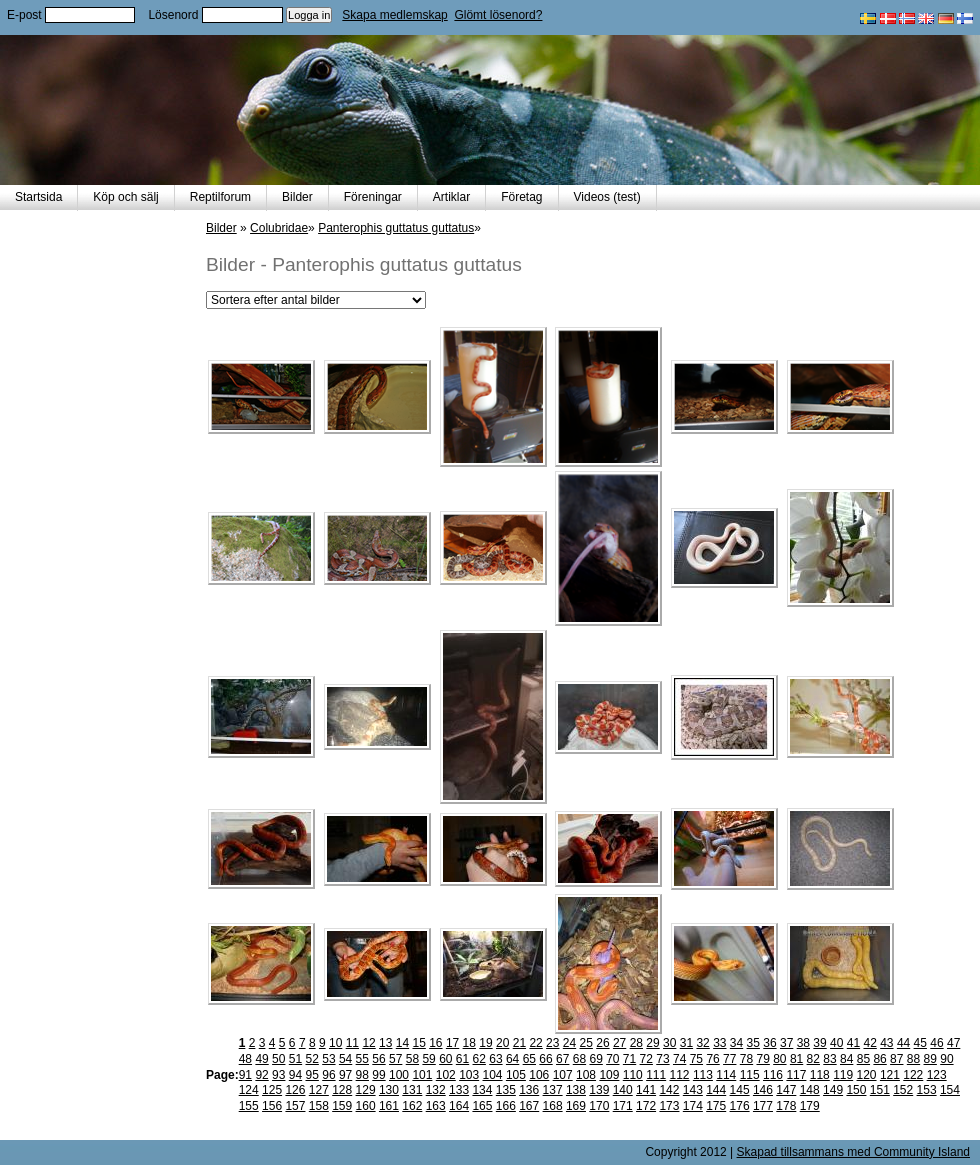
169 (576, 1106)
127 (319, 1090)
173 (669, 1106)
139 (599, 1090)
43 (886, 1043)
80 (779, 1059)
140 (623, 1090)
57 (395, 1059)
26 (602, 1043)
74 (679, 1059)
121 (890, 1075)
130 (389, 1090)
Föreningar (373, 197)
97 (345, 1075)
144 (716, 1090)
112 (680, 1075)
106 (539, 1075)
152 (903, 1090)
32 (702, 1043)
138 (576, 1090)
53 (328, 1059)
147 (786, 1090)
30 (669, 1043)
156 (272, 1106)
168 (553, 1106)
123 (937, 1075)
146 (763, 1090)
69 (595, 1059)
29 (652, 1043)
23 (552, 1043)
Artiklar (451, 197)
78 (746, 1059)
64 (512, 1059)
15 (418, 1043)
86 (879, 1059)
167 (529, 1106)
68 (579, 1059)
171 (623, 1106)
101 (422, 1075)
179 (810, 1106)
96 (328, 1075)
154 (950, 1090)
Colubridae (279, 228)
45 (920, 1043)
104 (493, 1075)
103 (469, 1075)
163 (436, 1106)
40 (836, 1043)
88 (913, 1059)
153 (927, 1090)
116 (773, 1075)
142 (669, 1090)
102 (446, 1075)
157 (295, 1106)
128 (342, 1090)
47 (953, 1043)
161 (389, 1106)
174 (693, 1106)
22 (535, 1043)
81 (796, 1059)
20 (502, 1043)
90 (946, 1059)
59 (428, 1059)
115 (750, 1075)
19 (485, 1043)
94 (295, 1075)
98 (362, 1075)
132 (436, 1090)
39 (819, 1043)
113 (703, 1075)
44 (903, 1043)
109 (609, 1075)
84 (846, 1059)
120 (867, 1075)
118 (820, 1075)
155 (249, 1106)
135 (506, 1090)
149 (833, 1090)
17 (452, 1043)
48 (245, 1059)
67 (562, 1059)
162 (412, 1106)
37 (786, 1043)
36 (769, 1043)
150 (856, 1090)
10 (335, 1043)
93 (278, 1075)
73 (662, 1059)
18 (469, 1043)
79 (762, 1059)
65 (529, 1059)
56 (378, 1059)
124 (249, 1090)
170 (599, 1106)
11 (352, 1043)
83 (829, 1059)
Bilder (297, 197)
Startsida (38, 197)
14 (402, 1043)
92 (261, 1075)
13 (385, 1043)
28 (636, 1043)
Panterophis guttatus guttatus (396, 228)
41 (853, 1043)
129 (366, 1090)
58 (412, 1059)
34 (736, 1043)
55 (362, 1059)
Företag (521, 197)
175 (716, 1106)
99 (378, 1075)
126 (295, 1090)
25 (586, 1043)
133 (459, 1090)
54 (345, 1059)
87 (896, 1059)
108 (586, 1075)
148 (810, 1090)
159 (342, 1106)
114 (726, 1075)
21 (519, 1043)
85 (863, 1059)
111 (656, 1075)
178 (786, 1106)
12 (368, 1043)
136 (529, 1090)
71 (629, 1059)
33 (719, 1043)
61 (462, 1059)
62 (479, 1059)
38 (803, 1043)
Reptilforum (220, 197)
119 (843, 1075)
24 (569, 1043)
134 (482, 1090)
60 (445, 1059)
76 (712, 1059)
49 (261, 1059)
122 (913, 1075)
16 (435, 1043)
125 (272, 1090)
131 (412, 1090)
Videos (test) (607, 197)
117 (796, 1075)
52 (312, 1059)
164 (459, 1106)
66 (545, 1059)
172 (646, 1106)
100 (399, 1075)
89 (930, 1059)
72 (646, 1059)
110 (633, 1075)
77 (729, 1059)
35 (753, 1043)
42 (869, 1043)
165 (482, 1106)
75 (696, 1059)
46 (936, 1043)
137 (553, 1090)
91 (245, 1075)
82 (813, 1059)
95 (312, 1075)
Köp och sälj (125, 197)
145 (740, 1090)
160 (366, 1106)
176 (740, 1106)
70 (612, 1059)
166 (506, 1106)
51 (295, 1059)
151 (880, 1090)
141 (646, 1090)
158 (319, 1106)
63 (495, 1059)
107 (563, 1075)
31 (686, 1043)
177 (763, 1106)
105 (516, 1075)
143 (693, 1090)
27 (619, 1043)
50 (278, 1059)
